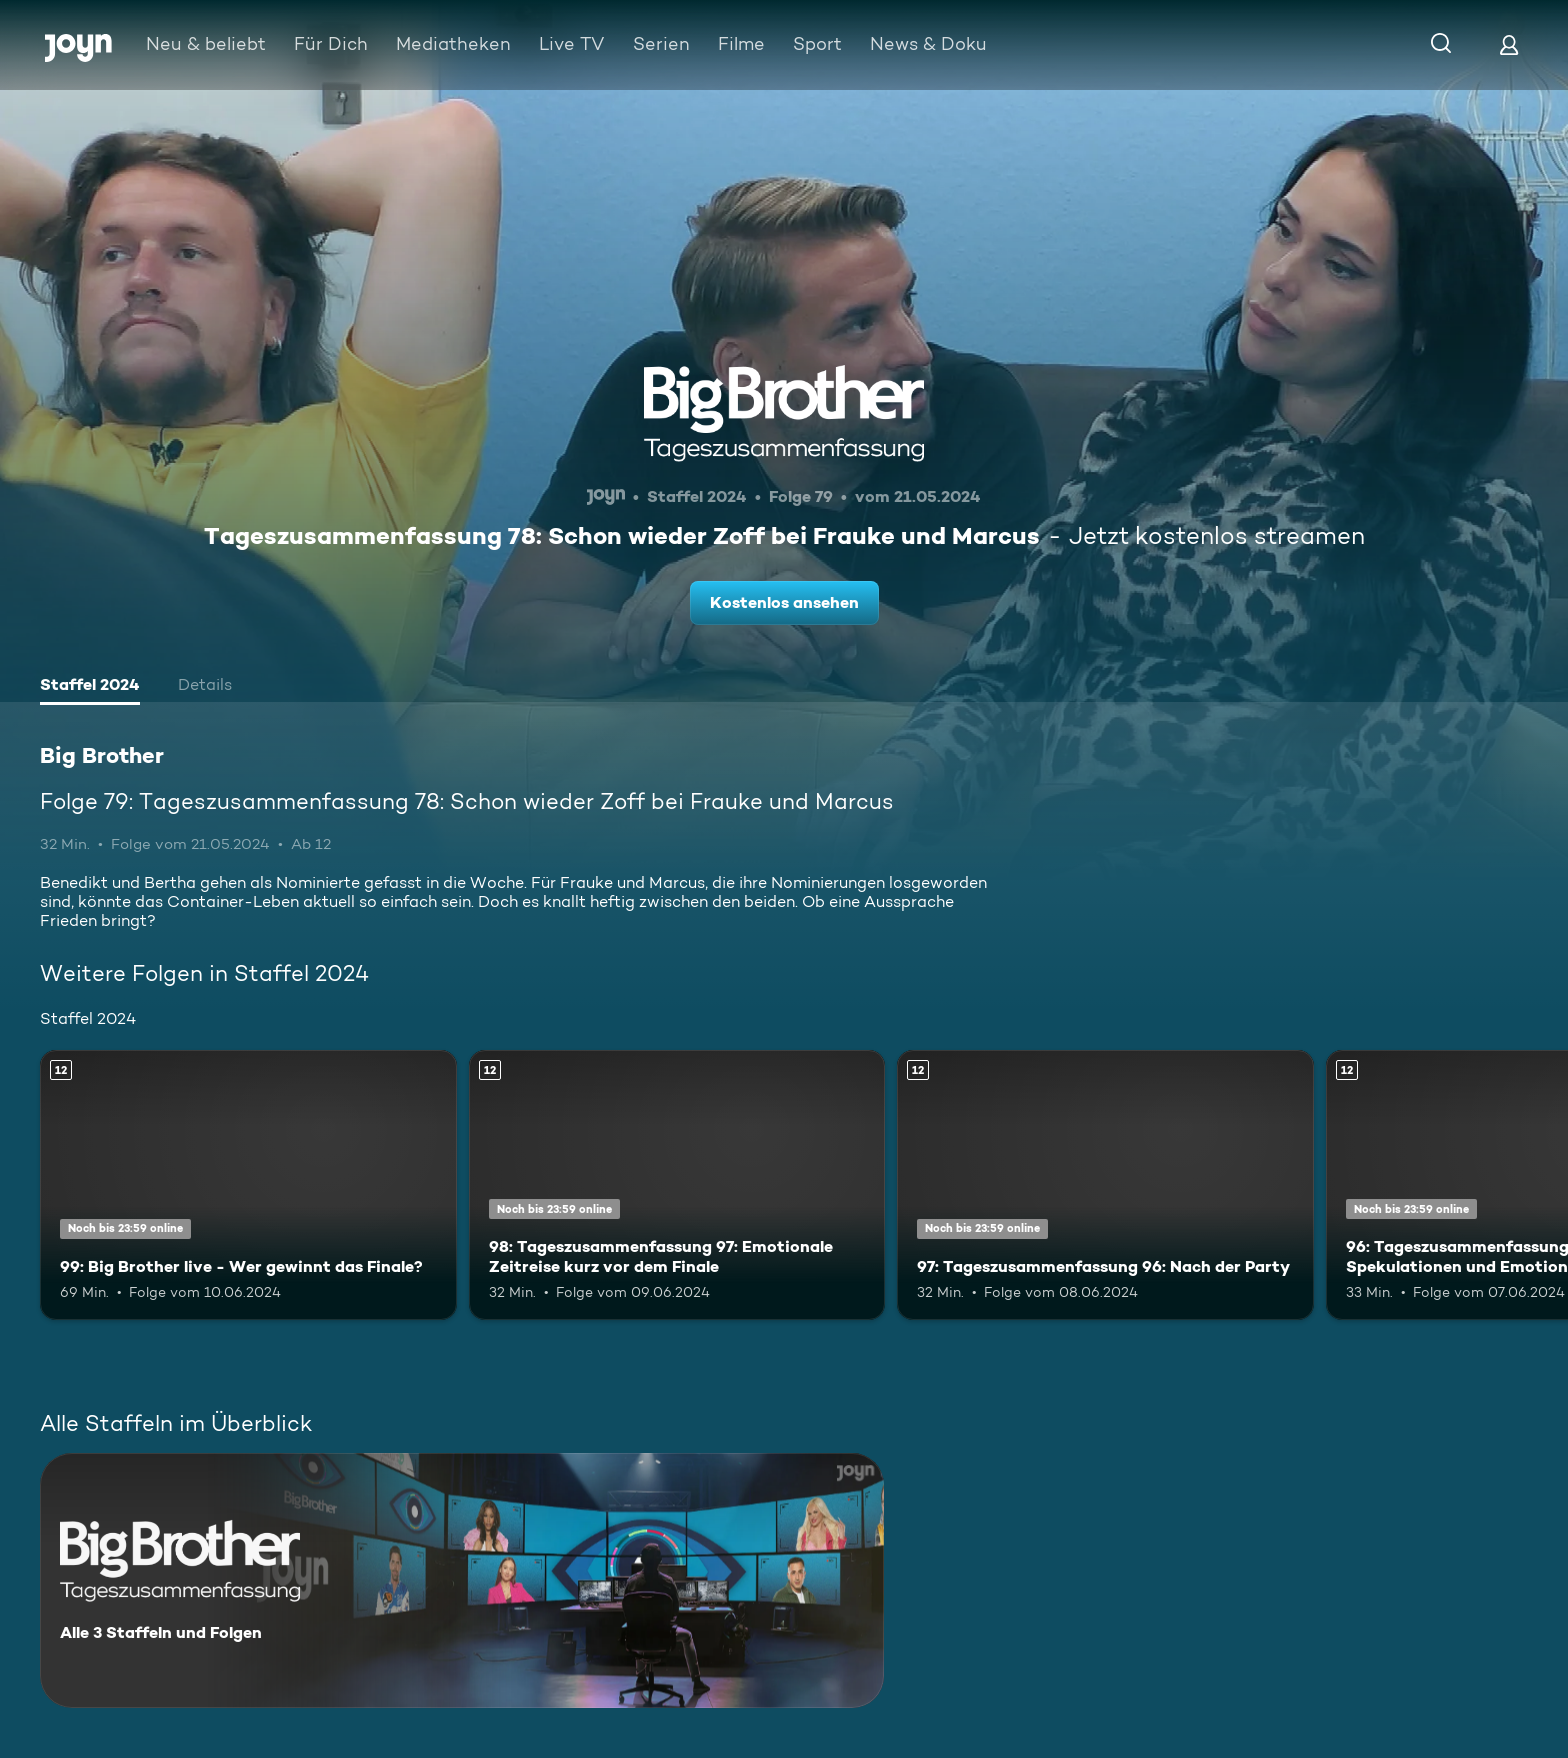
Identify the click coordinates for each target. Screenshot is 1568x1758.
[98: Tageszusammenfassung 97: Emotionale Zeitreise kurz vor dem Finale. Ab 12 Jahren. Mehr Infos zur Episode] (677, 1185)
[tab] (90, 687)
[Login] (1509, 44)
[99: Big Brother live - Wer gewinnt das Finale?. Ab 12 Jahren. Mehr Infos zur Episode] (248, 1185)
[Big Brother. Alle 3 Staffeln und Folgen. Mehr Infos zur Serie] (462, 1580)
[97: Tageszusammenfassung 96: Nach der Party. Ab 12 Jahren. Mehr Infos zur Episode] (1105, 1185)
